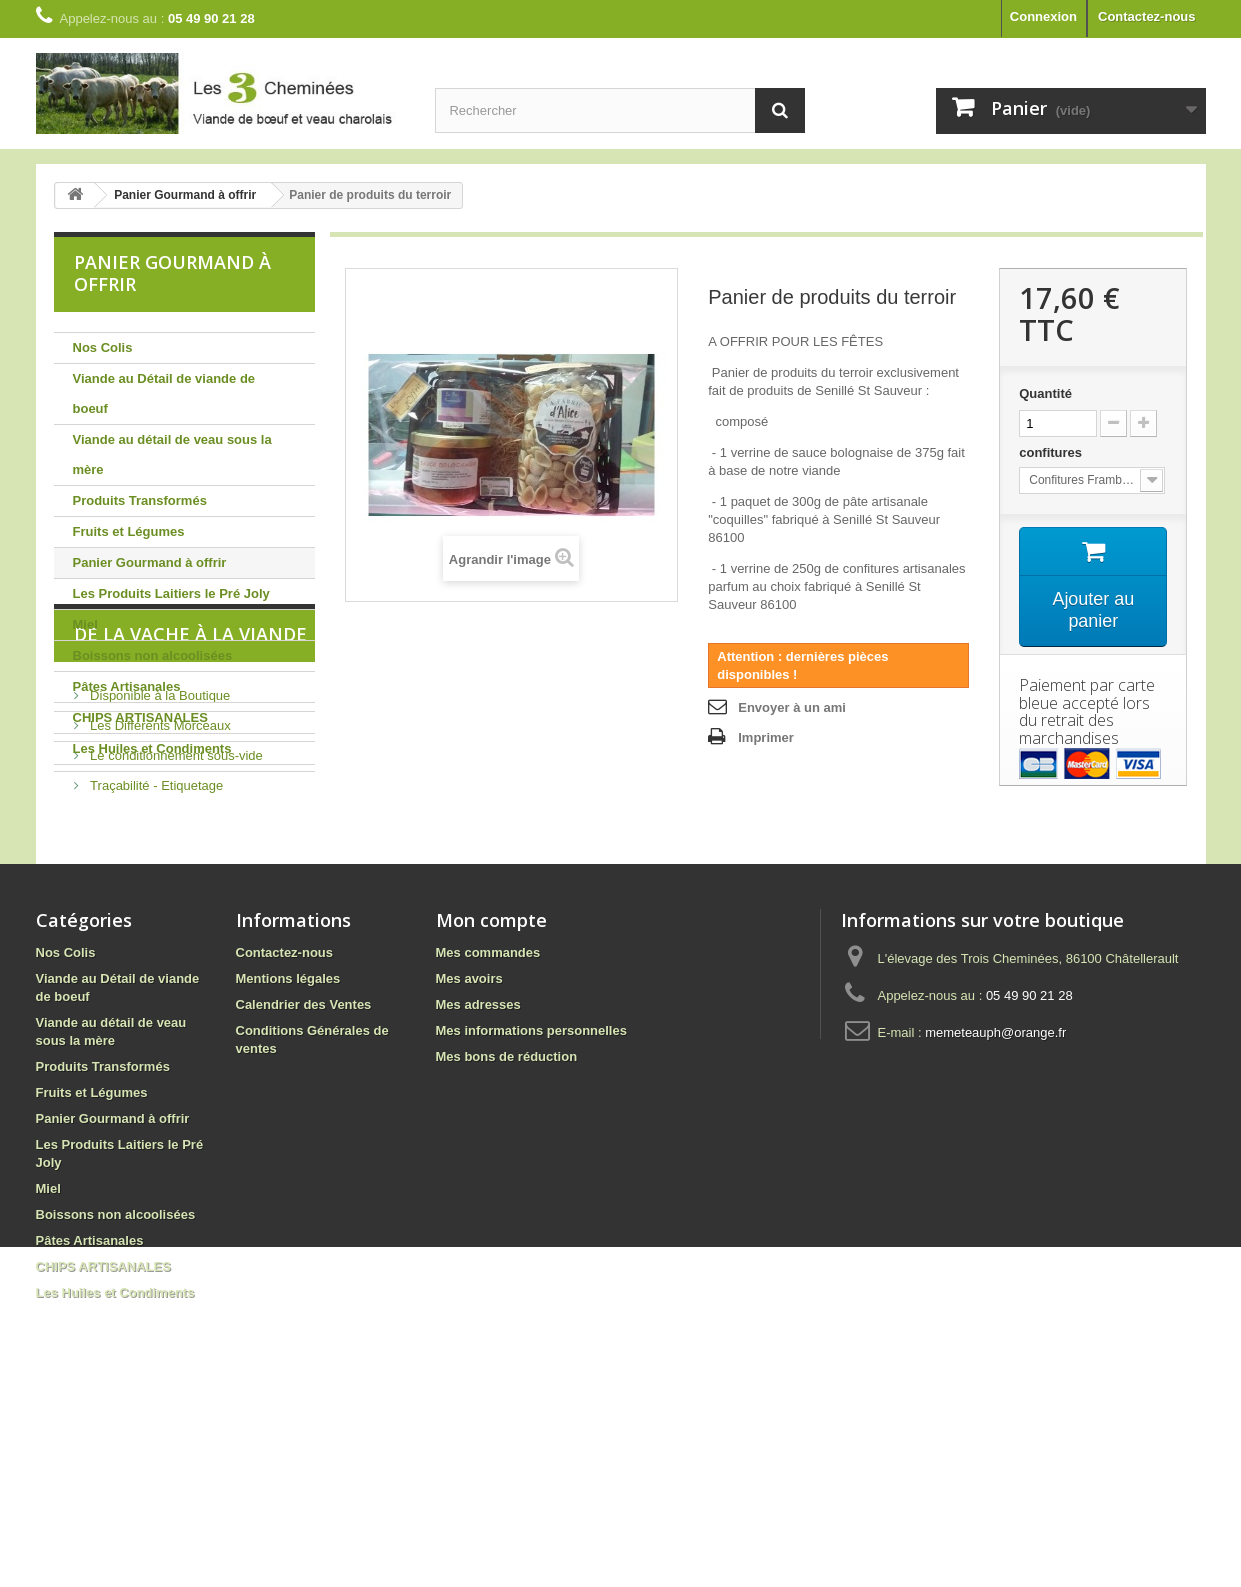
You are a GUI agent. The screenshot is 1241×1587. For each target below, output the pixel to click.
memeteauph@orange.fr (995, 1200)
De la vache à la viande (190, 825)
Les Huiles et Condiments (152, 748)
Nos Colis (103, 347)
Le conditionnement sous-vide (175, 938)
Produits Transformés (140, 500)
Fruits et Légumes (129, 531)
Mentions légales (288, 1146)
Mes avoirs (469, 1146)
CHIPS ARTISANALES (140, 717)
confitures (1052, 452)
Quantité (1045, 393)
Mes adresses (478, 1172)
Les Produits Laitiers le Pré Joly (171, 593)
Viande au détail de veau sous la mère (172, 454)
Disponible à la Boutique (159, 878)
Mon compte (491, 1088)
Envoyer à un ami (792, 707)
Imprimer (766, 737)
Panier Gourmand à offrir (150, 562)
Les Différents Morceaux (159, 908)
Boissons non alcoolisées (153, 655)
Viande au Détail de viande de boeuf (164, 393)
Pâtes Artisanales (127, 686)
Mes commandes (488, 1120)
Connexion (1043, 16)
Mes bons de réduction (507, 1224)
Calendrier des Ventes (304, 1172)
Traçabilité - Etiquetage (155, 968)
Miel (85, 624)
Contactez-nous (1147, 16)
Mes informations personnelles (531, 1198)
